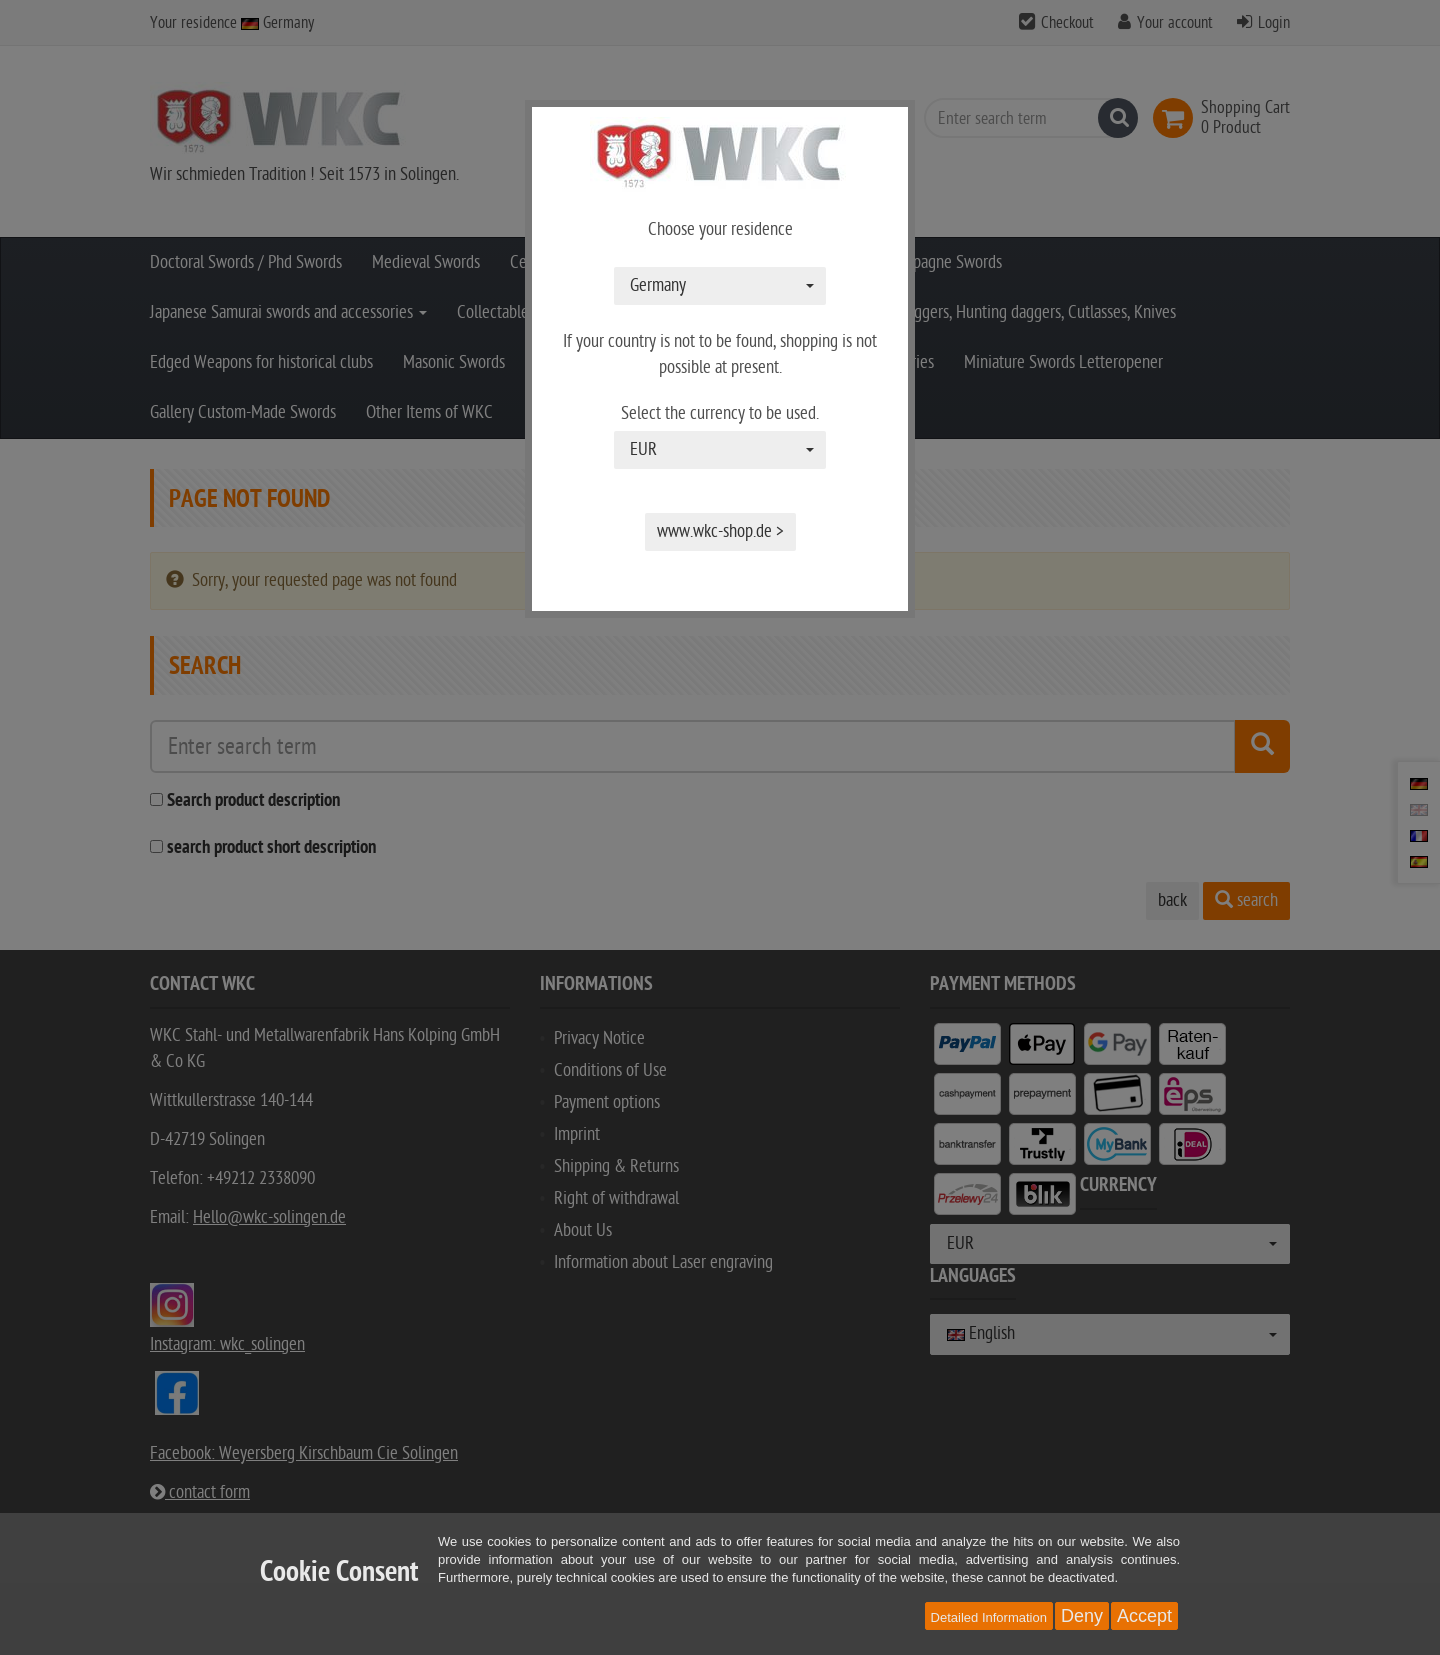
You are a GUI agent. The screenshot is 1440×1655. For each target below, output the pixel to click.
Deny (1082, 1616)
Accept (1144, 1616)
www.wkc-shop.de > (720, 531)
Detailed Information (989, 1617)
